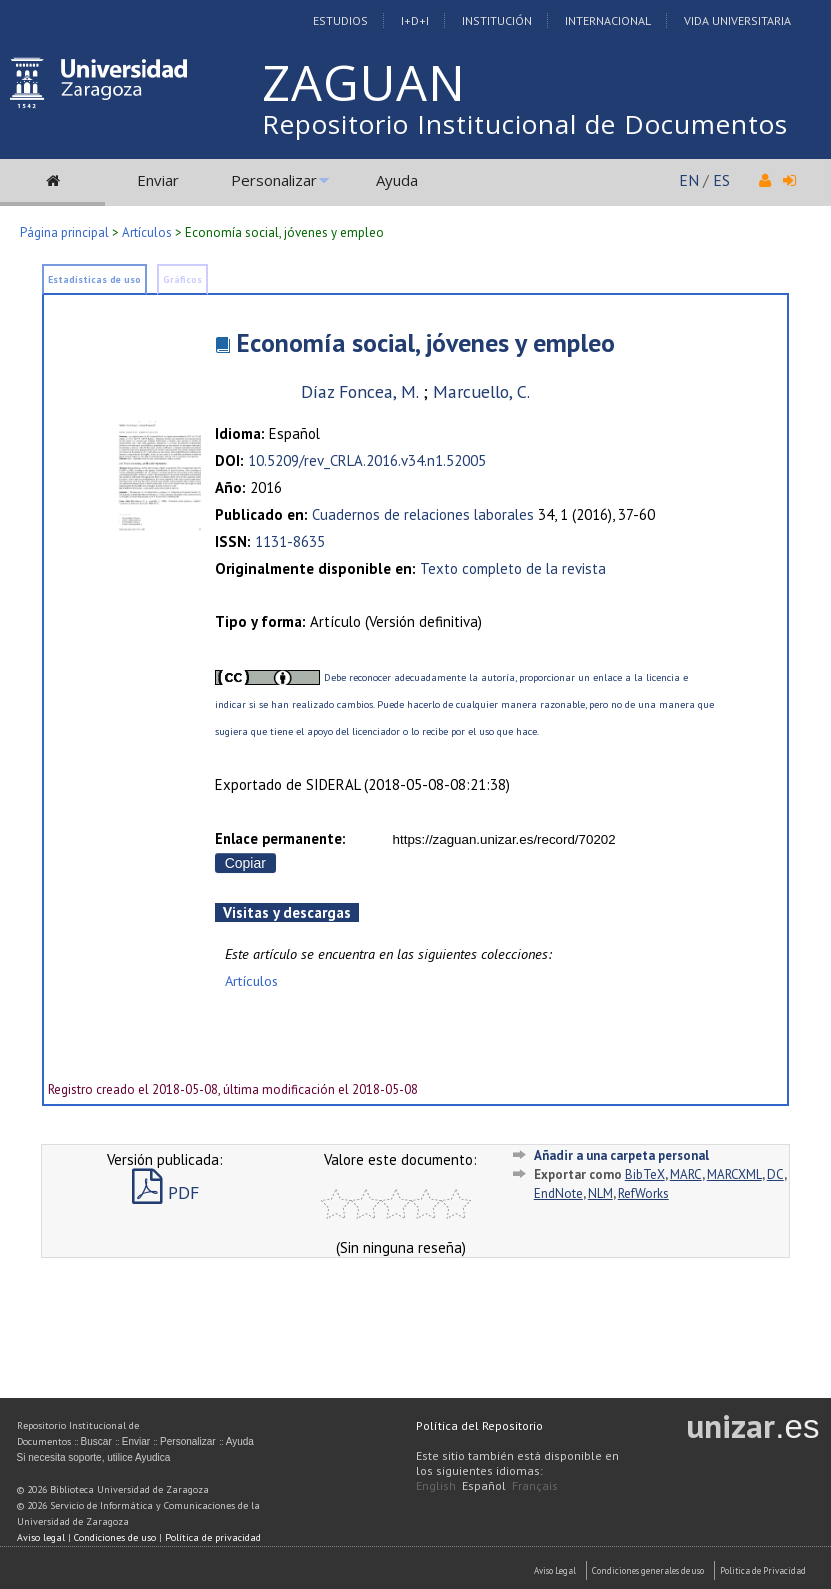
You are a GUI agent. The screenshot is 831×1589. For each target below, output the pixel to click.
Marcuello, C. (481, 391)
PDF (165, 1192)
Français (535, 1485)
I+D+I (415, 20)
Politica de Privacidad (763, 1570)
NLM (600, 1193)
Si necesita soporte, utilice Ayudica (94, 1457)
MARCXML (734, 1174)
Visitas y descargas (287, 912)
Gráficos (182, 279)
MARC (686, 1174)
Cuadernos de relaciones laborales (423, 514)
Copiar (245, 863)
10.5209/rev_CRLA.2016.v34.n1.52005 (367, 460)
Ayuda (397, 180)
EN (689, 180)
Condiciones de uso (115, 1537)
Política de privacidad (213, 1537)
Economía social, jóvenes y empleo (425, 342)
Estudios (340, 20)
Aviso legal (41, 1537)
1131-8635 (290, 541)
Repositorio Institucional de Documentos (525, 124)
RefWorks (643, 1193)
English (436, 1485)
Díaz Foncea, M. (359, 391)
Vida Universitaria (737, 20)
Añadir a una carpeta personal (621, 1155)
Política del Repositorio (479, 1425)
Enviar (158, 180)
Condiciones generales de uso (648, 1570)
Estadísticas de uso (94, 279)
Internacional (608, 20)
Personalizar (274, 180)
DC (775, 1174)
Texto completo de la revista (513, 568)
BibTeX (645, 1174)
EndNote (558, 1193)
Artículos (147, 232)
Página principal (64, 232)
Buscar (96, 1441)
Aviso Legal (555, 1570)
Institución (497, 20)
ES (721, 180)
